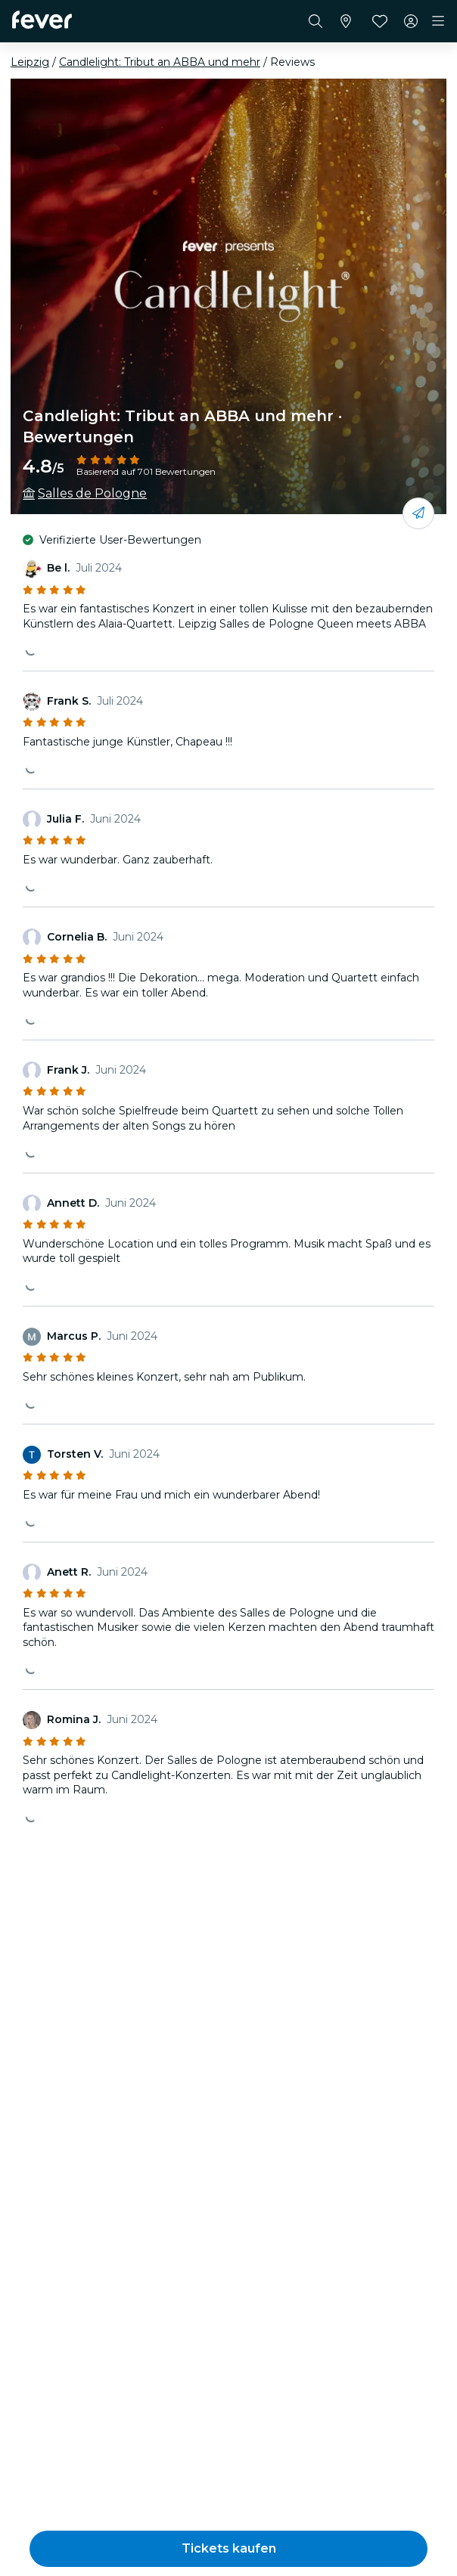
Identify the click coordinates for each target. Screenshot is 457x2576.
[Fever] (42, 20)
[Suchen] (315, 21)
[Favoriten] (379, 21)
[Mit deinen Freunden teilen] (418, 513)
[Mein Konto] (411, 21)
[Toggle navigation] (438, 21)
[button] (228, 2549)
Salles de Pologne (92, 493)
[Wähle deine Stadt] (346, 21)
